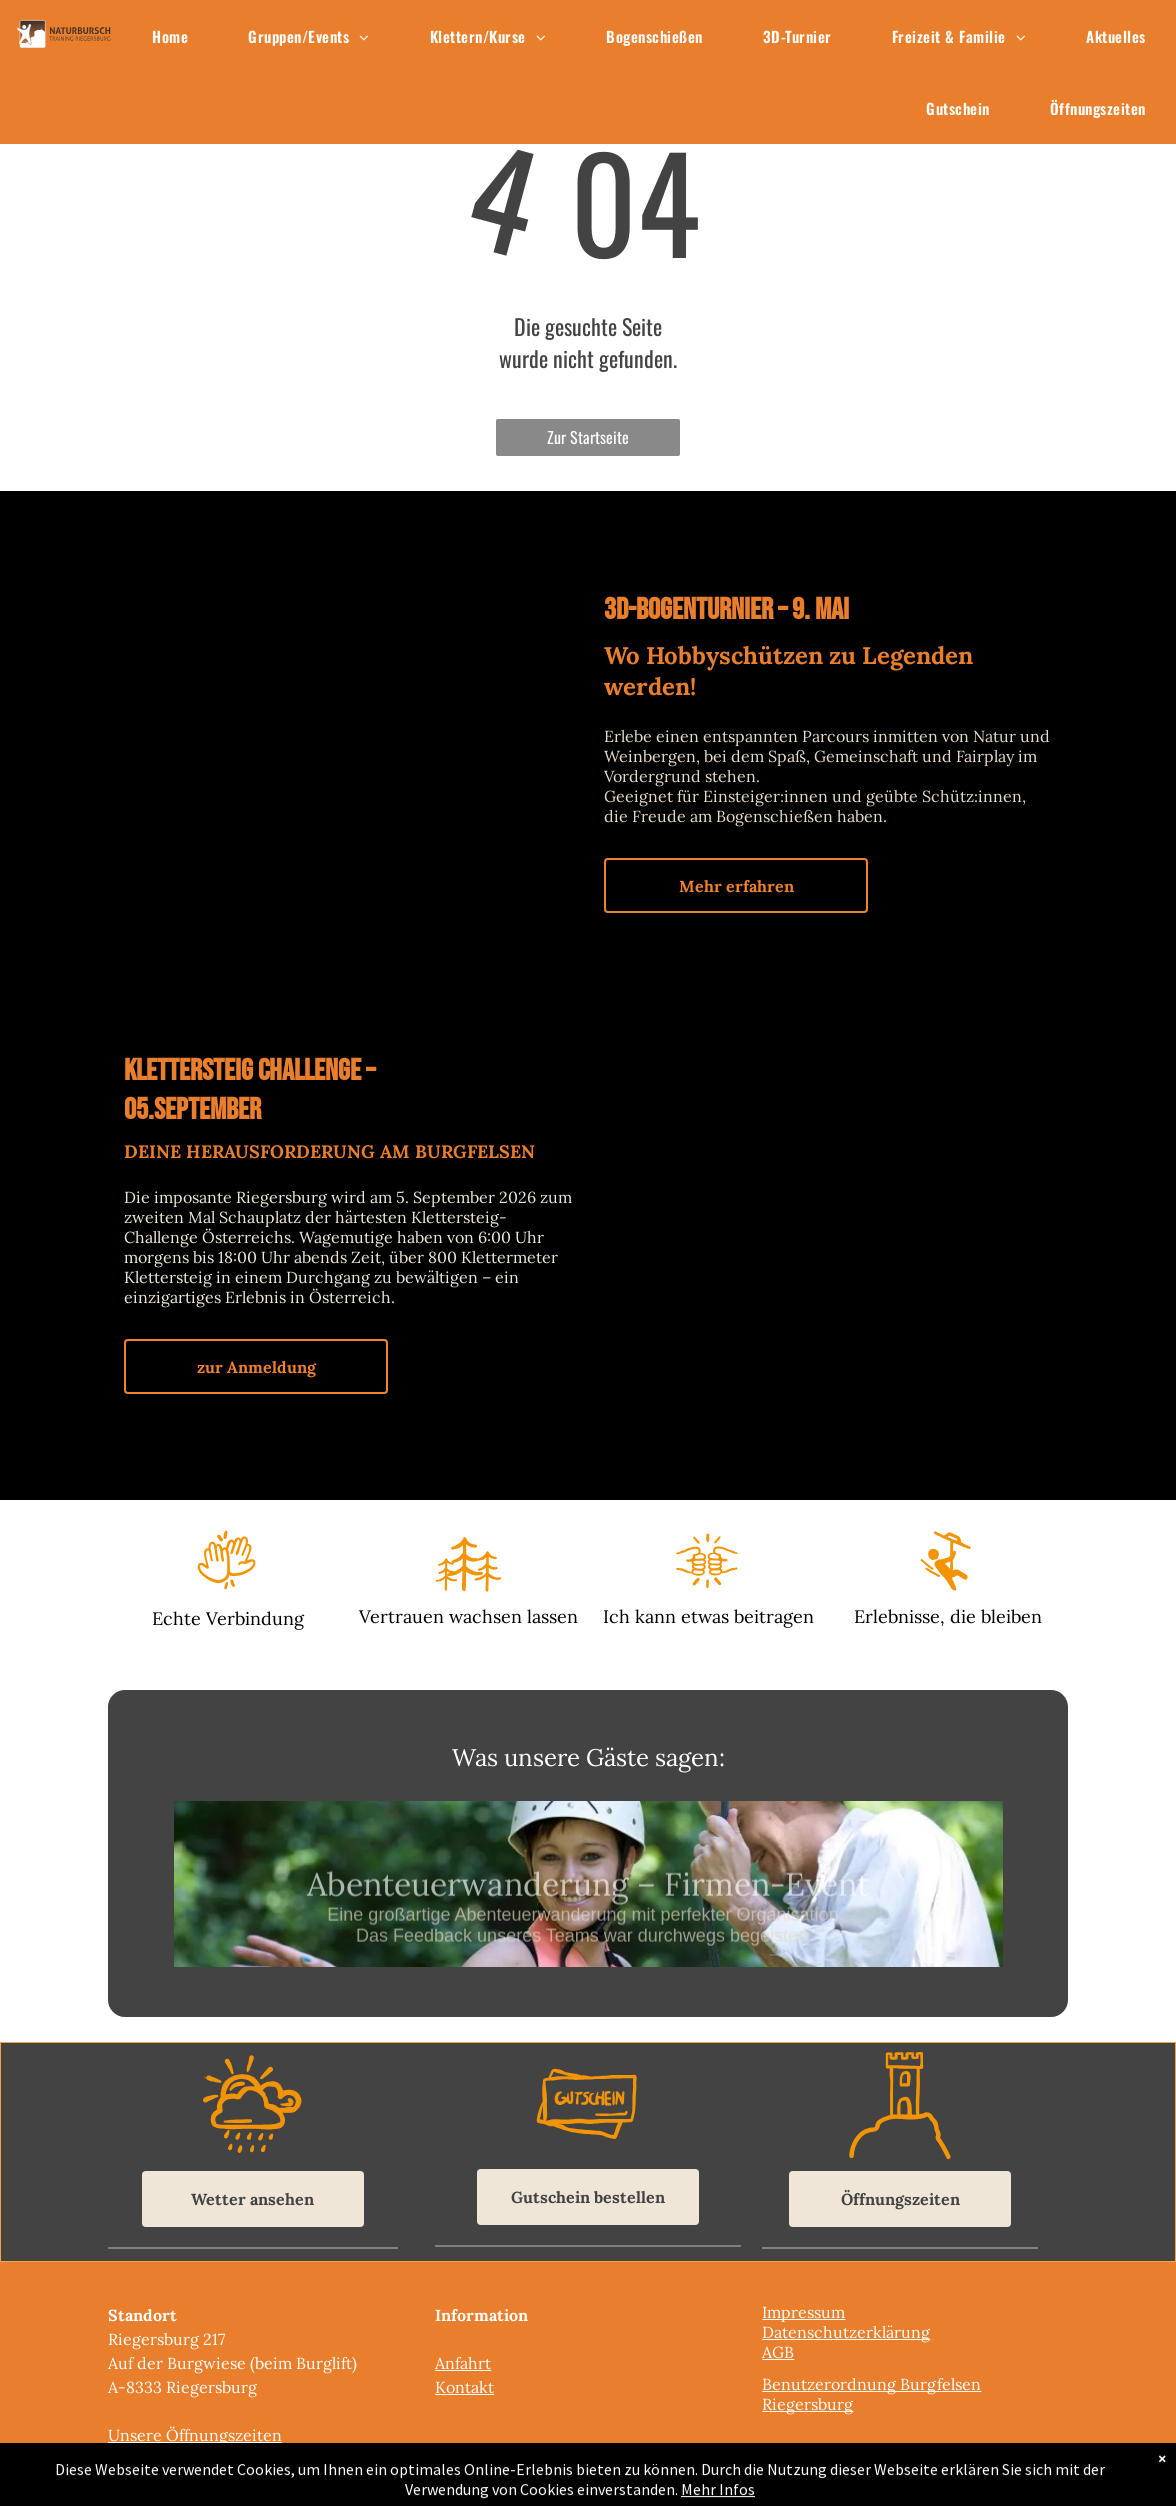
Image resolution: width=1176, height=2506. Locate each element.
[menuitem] (170, 36)
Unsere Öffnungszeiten (195, 2435)
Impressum (803, 2312)
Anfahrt (463, 2363)
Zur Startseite (588, 437)
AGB (778, 2352)
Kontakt (464, 2387)
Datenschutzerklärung (846, 2332)
